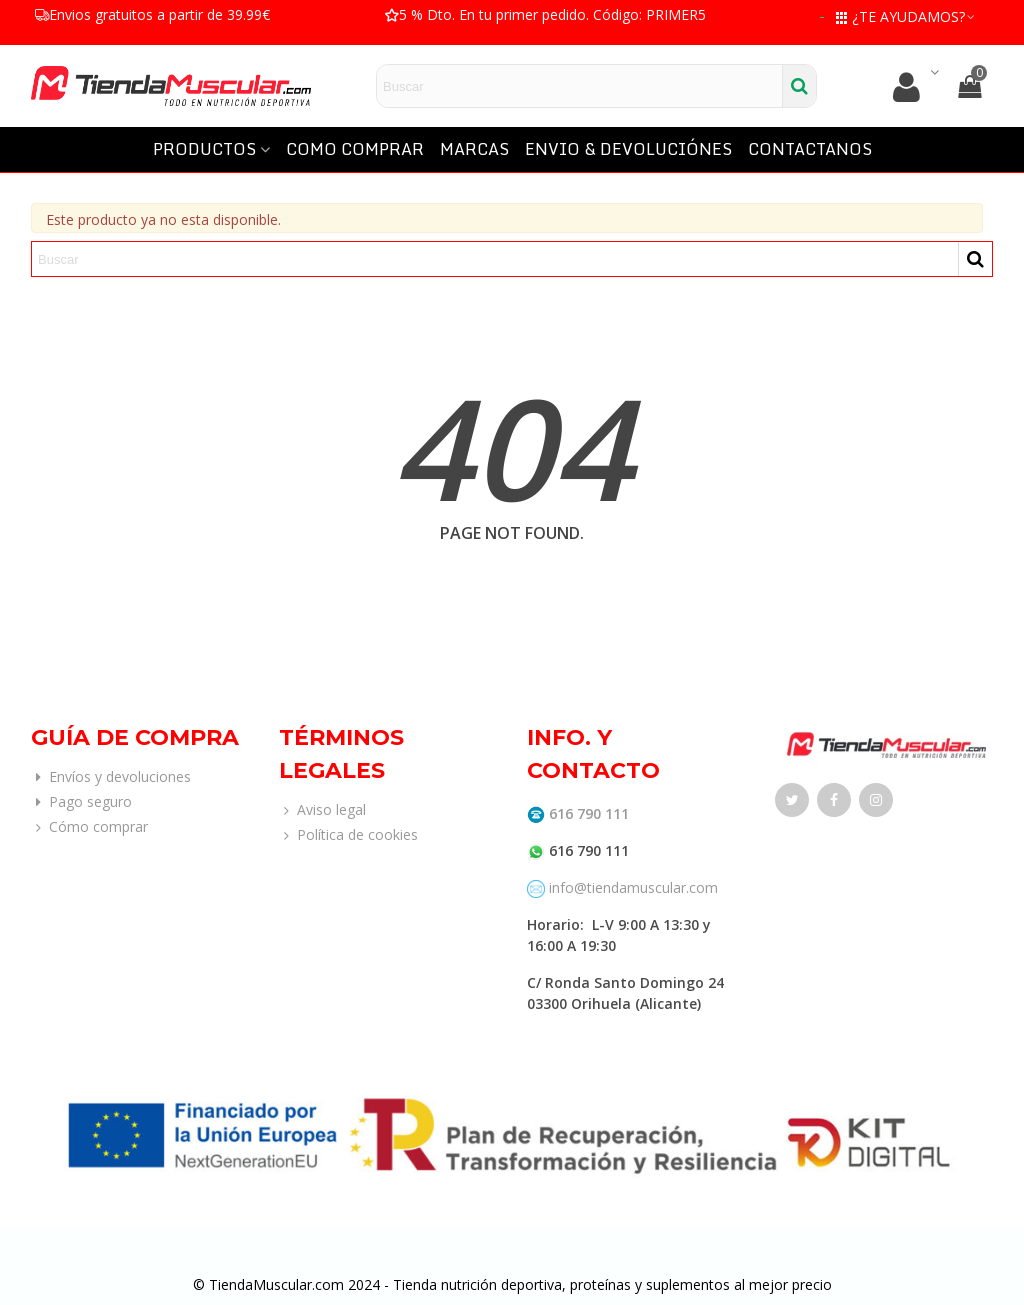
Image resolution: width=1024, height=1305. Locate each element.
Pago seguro (81, 801)
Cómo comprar (89, 826)
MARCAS (474, 149)
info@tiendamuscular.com (631, 887)
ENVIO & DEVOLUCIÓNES (628, 149)
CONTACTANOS (810, 149)
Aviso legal (322, 809)
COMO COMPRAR (355, 149)
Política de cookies (348, 834)
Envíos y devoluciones (111, 776)
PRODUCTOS (204, 149)
